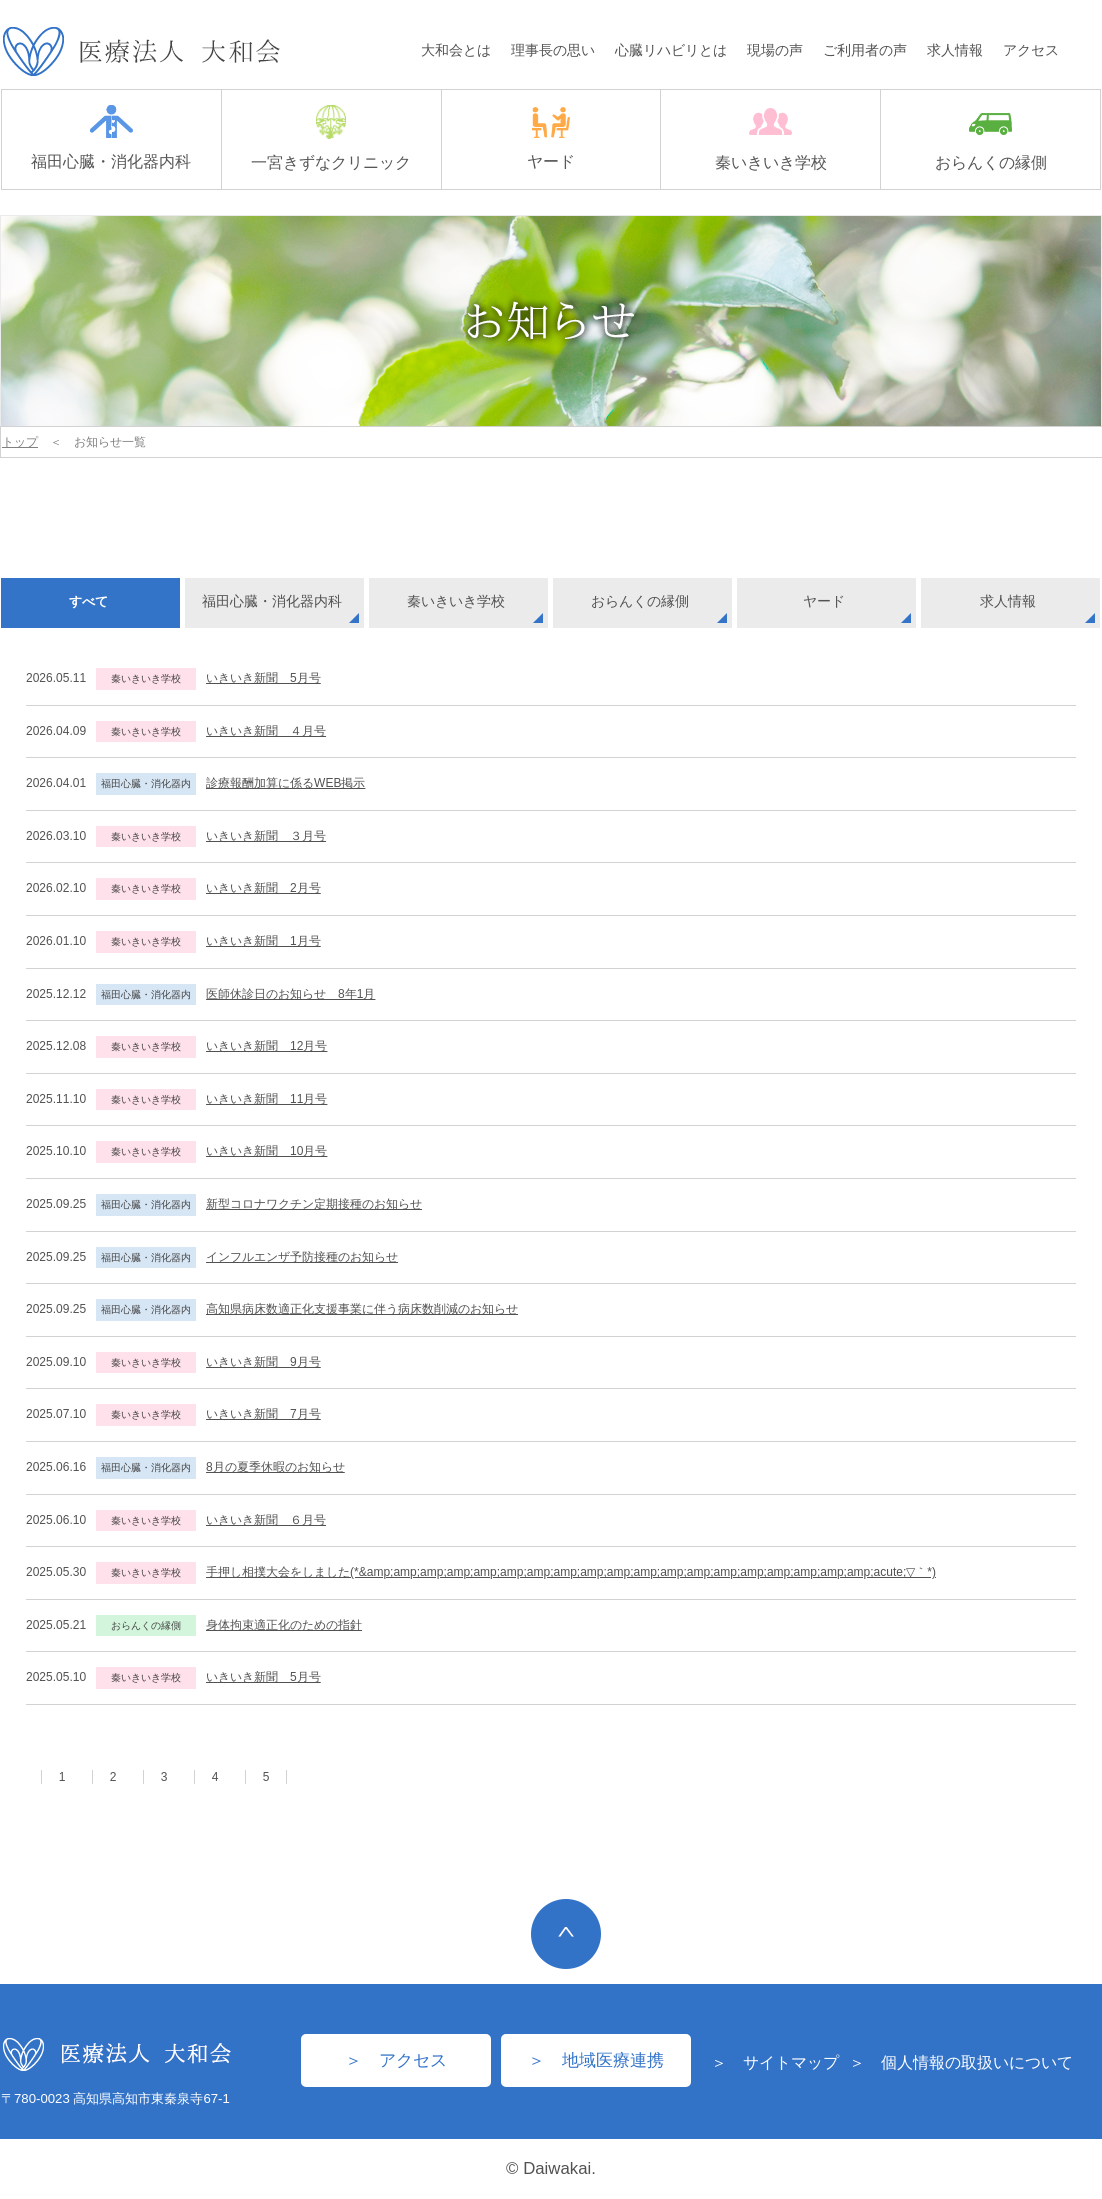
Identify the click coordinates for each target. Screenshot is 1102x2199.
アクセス (1031, 50)
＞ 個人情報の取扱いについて (961, 2062)
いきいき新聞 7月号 (263, 1414)
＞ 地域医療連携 (596, 2060)
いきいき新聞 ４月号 (266, 731)
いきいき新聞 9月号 (263, 1362)
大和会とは (456, 50)
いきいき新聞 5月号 (263, 678)
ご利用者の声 (865, 50)
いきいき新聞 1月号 (263, 941)
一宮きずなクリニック (331, 138)
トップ (20, 442)
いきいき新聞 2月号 (263, 888)
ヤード (551, 138)
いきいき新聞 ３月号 (266, 836)
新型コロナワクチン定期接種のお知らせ (314, 1204)
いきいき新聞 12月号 (266, 1046)
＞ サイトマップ (775, 2062)
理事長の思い (553, 50)
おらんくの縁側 (991, 141)
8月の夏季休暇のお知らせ (275, 1467)
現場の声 (775, 50)
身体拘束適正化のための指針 (284, 1625)
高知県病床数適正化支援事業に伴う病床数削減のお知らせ (362, 1309)
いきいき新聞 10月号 (266, 1151)
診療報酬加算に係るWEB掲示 (285, 783)
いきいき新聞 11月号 (266, 1099)
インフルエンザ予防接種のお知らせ (302, 1257)
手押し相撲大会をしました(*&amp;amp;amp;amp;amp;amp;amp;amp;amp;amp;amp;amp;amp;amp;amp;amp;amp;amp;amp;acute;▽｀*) (571, 1572)
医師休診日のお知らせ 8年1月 (290, 994)
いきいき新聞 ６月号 (266, 1520)
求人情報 (955, 50)
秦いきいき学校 (771, 139)
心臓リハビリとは (671, 50)
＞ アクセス (396, 2060)
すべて (88, 601)
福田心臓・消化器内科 (111, 137)
